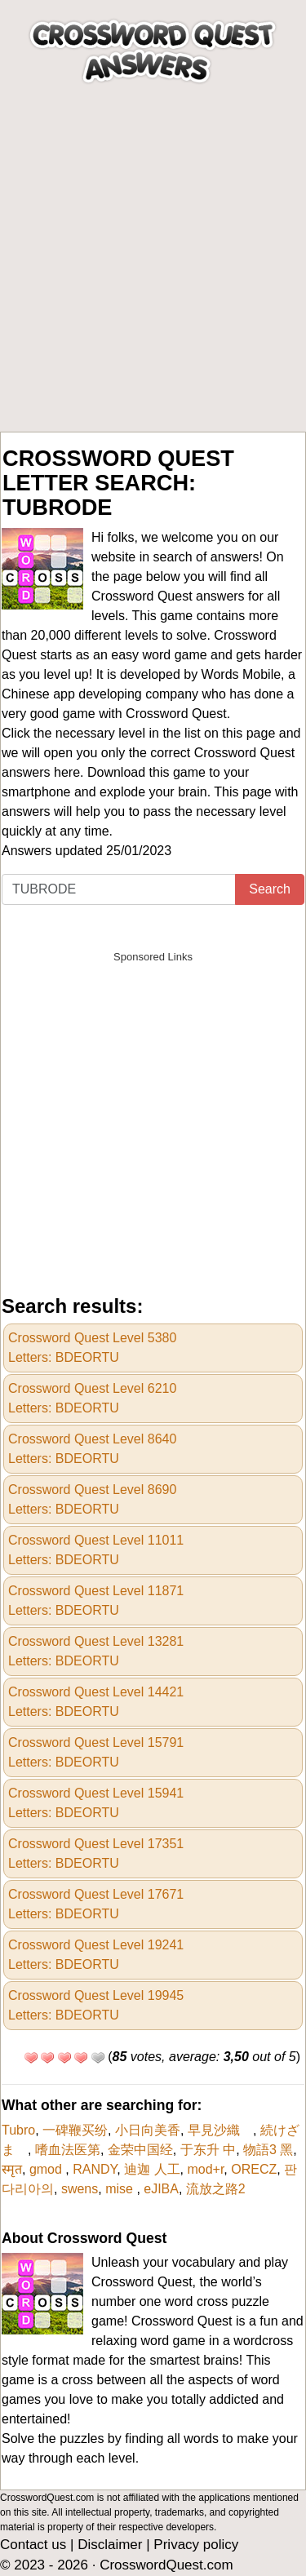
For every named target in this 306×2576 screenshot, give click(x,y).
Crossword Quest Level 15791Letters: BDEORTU (96, 1752)
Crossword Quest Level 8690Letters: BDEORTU (92, 1499)
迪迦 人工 (152, 2169)
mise (120, 2189)
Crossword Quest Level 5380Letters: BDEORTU (92, 1347)
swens (79, 2189)
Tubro (18, 2130)
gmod (47, 2169)
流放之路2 (216, 2189)
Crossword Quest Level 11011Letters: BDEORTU (96, 1550)
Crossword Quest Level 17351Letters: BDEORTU (96, 1853)
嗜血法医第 (67, 2150)
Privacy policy (195, 2544)
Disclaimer (110, 2544)
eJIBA (161, 2189)
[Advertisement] (153, 270)
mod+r (205, 2169)
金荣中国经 (140, 2150)
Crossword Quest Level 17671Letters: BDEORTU (96, 1904)
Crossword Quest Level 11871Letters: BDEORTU (96, 1600)
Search (269, 889)
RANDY (95, 2169)
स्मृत (12, 2169)
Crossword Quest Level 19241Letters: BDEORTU (96, 1954)
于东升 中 (208, 2150)
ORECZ (254, 2169)
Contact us (33, 2544)
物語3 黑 (268, 2150)
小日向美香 (147, 2130)
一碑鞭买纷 (75, 2130)
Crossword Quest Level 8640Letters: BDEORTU (92, 1448)
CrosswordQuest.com (166, 2565)
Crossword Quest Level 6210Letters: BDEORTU (92, 1398)
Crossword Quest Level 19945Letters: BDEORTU (96, 2005)
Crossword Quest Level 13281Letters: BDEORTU (96, 1651)
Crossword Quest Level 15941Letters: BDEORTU (96, 1803)
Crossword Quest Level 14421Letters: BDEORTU (96, 1701)
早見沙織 (220, 2130)
